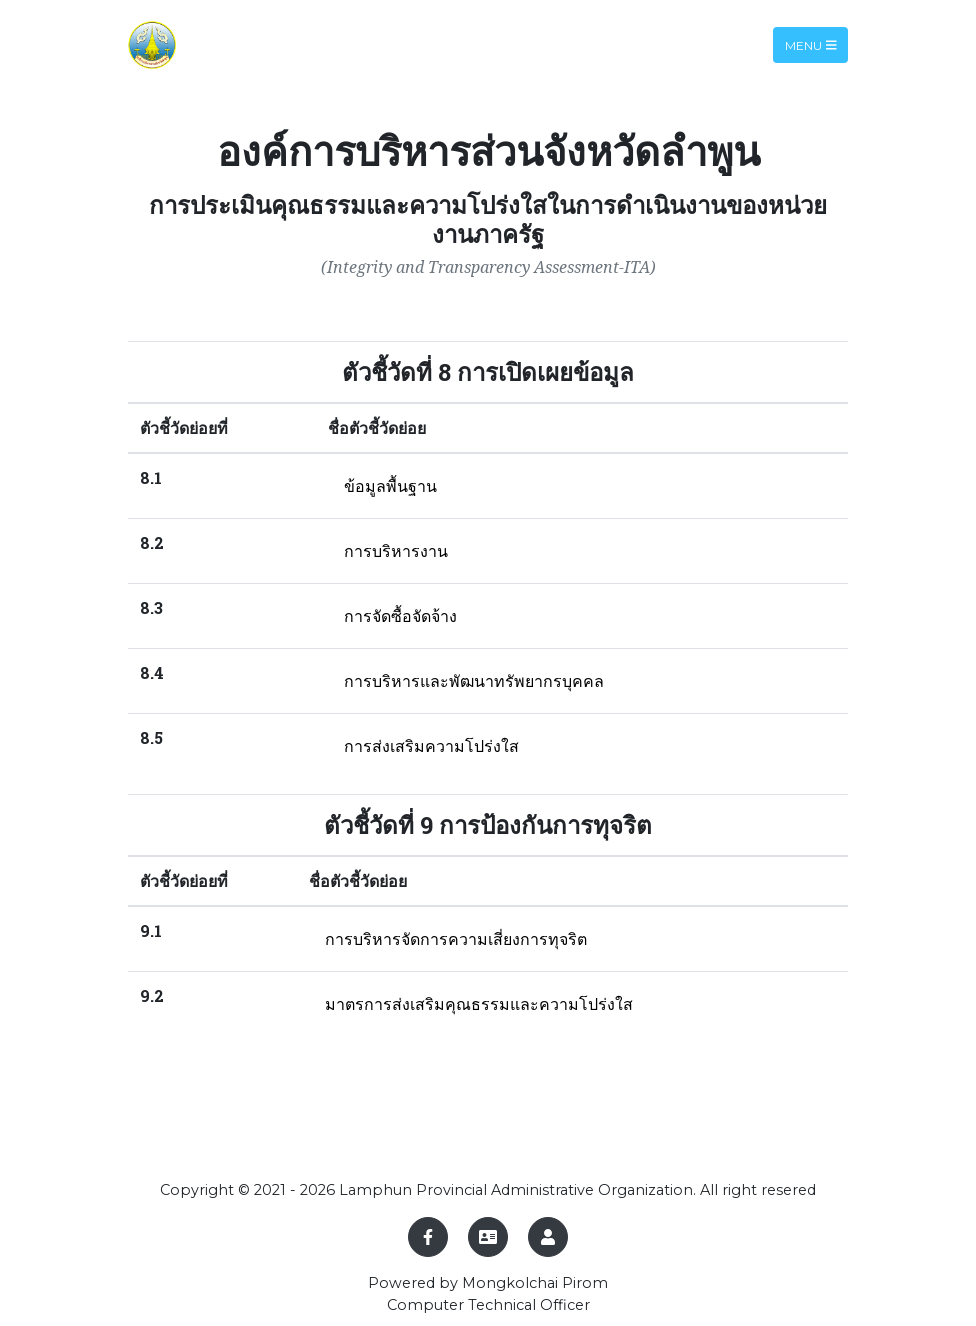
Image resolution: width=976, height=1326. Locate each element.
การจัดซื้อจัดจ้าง (400, 615)
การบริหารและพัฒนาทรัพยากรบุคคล (474, 680)
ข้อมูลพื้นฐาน (390, 485)
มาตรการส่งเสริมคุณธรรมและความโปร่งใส (479, 1003)
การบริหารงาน (396, 550)
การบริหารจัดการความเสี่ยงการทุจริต (456, 938)
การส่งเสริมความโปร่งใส (431, 745)
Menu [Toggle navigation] (811, 44)
